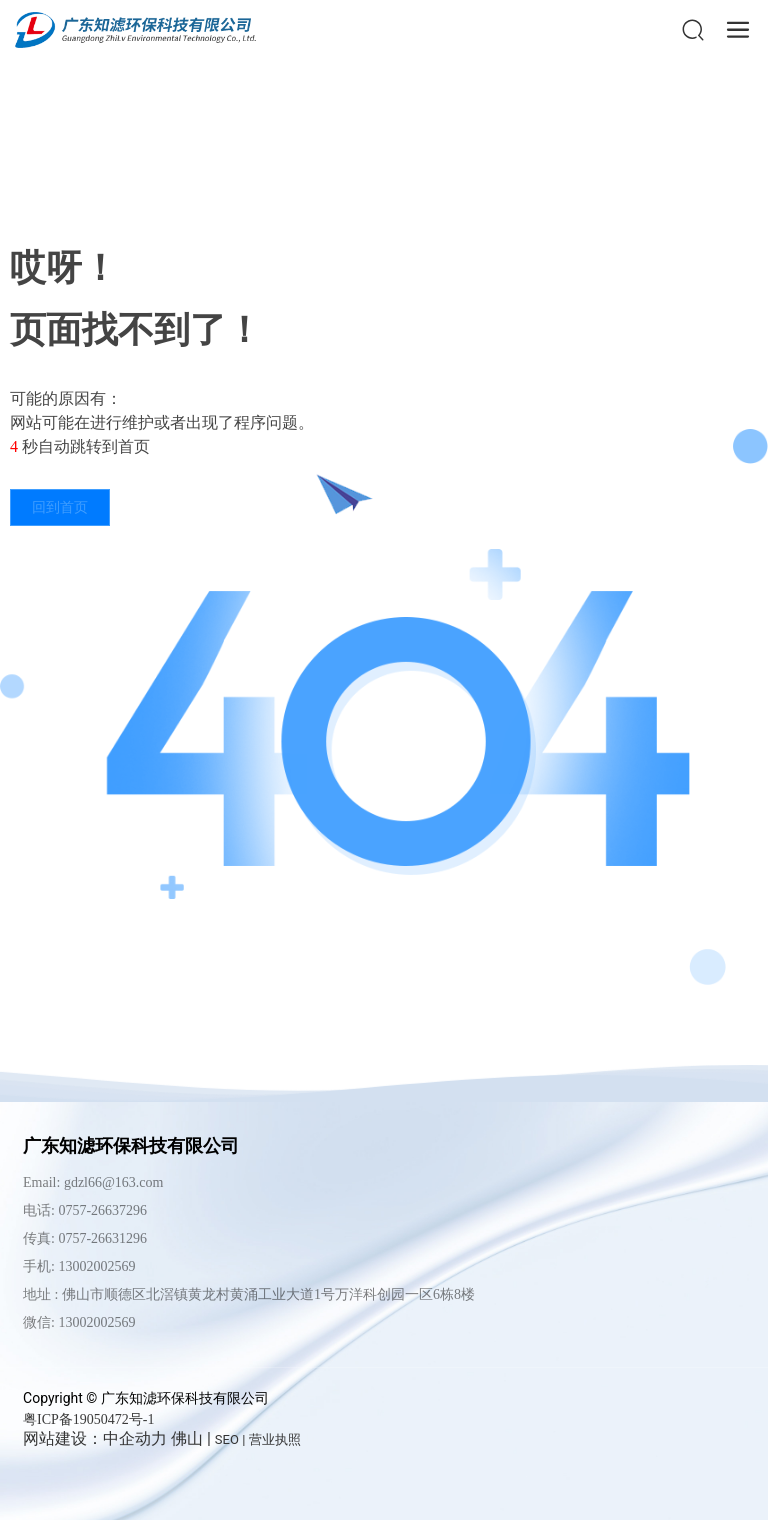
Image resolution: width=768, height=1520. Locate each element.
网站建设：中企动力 (95, 1438)
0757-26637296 (102, 1210)
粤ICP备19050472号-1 (88, 1419)
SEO (227, 1439)
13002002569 (96, 1322)
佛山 (187, 1438)
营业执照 (275, 1439)
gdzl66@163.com (114, 1182)
